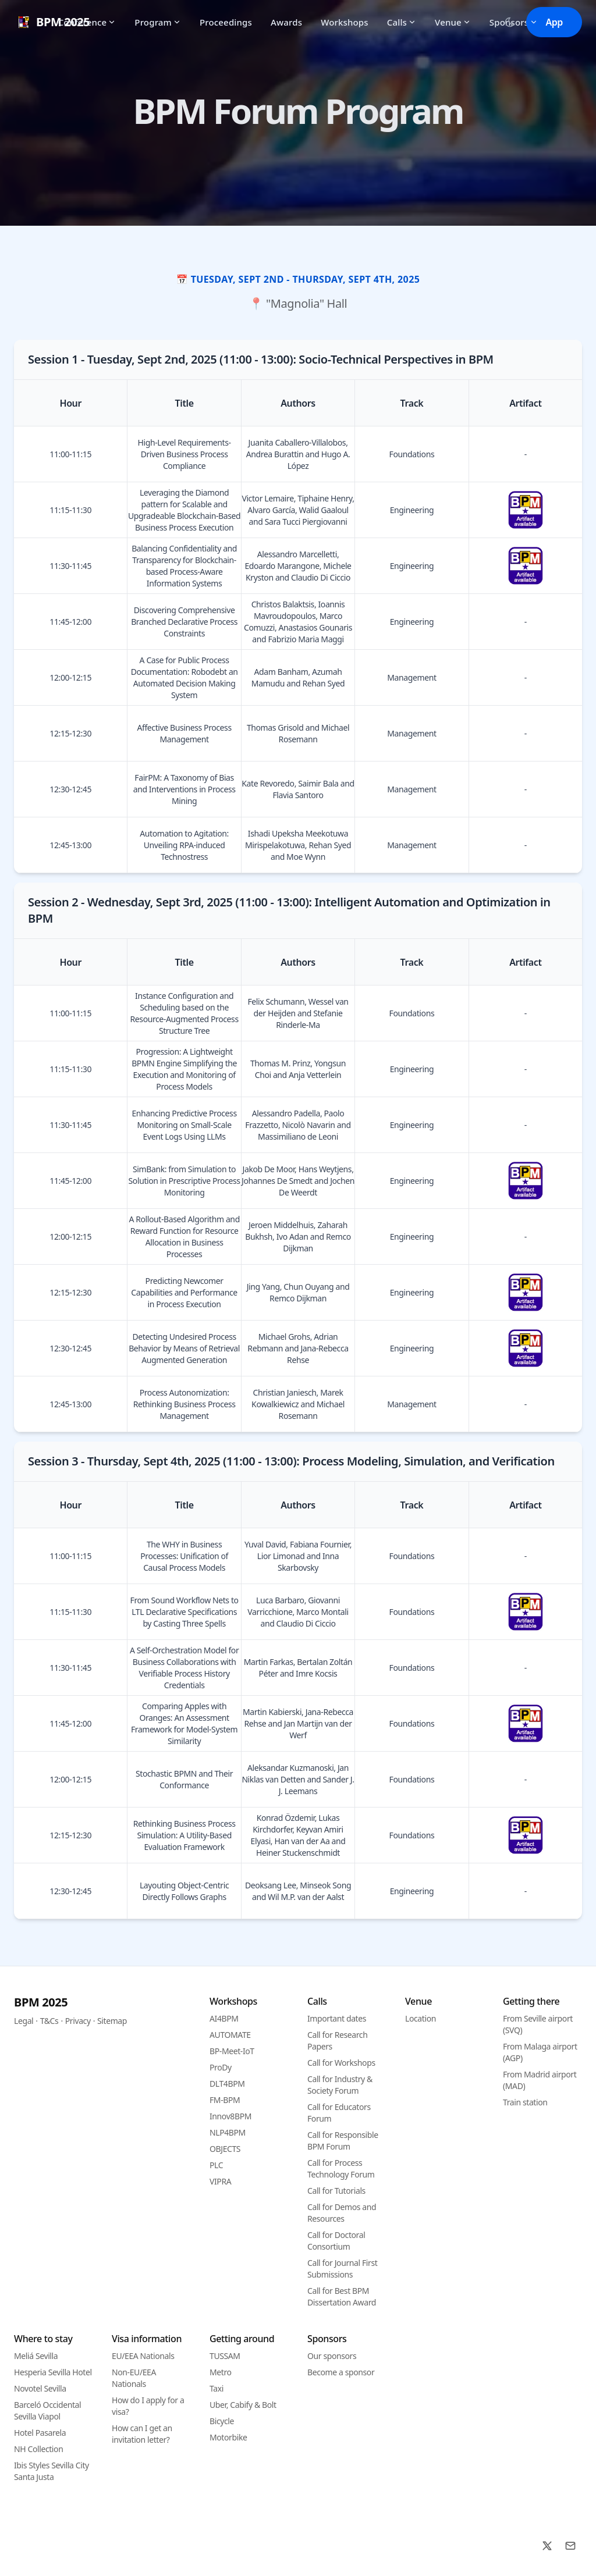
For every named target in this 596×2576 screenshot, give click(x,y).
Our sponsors (331, 2355)
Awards (286, 22)
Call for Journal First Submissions (342, 2268)
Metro (221, 2372)
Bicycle (222, 2420)
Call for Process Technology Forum (341, 2168)
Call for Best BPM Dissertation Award (341, 2296)
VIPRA (220, 2181)
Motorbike (228, 2437)
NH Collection (38, 2448)
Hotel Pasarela (40, 2432)
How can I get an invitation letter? (142, 2433)
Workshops (344, 22)
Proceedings (226, 22)
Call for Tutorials (336, 2190)
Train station (525, 2102)
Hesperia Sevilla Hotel (53, 2372)
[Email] (570, 2545)
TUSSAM (225, 2355)
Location (420, 2018)
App (554, 22)
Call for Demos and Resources (341, 2212)
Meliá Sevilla (36, 2355)
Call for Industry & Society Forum (339, 2084)
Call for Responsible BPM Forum (342, 2140)
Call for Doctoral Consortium (336, 2240)
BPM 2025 (41, 2002)
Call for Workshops (341, 2062)
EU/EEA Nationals (143, 2355)
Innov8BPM (230, 2116)
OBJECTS (225, 2148)
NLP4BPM (228, 2132)
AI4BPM (224, 2018)
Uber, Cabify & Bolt (243, 2404)
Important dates (336, 2018)
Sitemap (112, 2020)
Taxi (217, 2388)
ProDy (221, 2067)
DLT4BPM (227, 2083)
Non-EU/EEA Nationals (134, 2378)
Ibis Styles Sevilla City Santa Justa (51, 2471)
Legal (23, 2020)
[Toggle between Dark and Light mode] (510, 22)
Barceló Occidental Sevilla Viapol (47, 2410)
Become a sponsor (340, 2372)
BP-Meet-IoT (232, 2050)
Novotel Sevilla (40, 2388)
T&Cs (49, 2020)
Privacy (78, 2020)
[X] (547, 2545)
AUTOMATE (230, 2034)
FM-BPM (225, 2099)
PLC (216, 2165)
